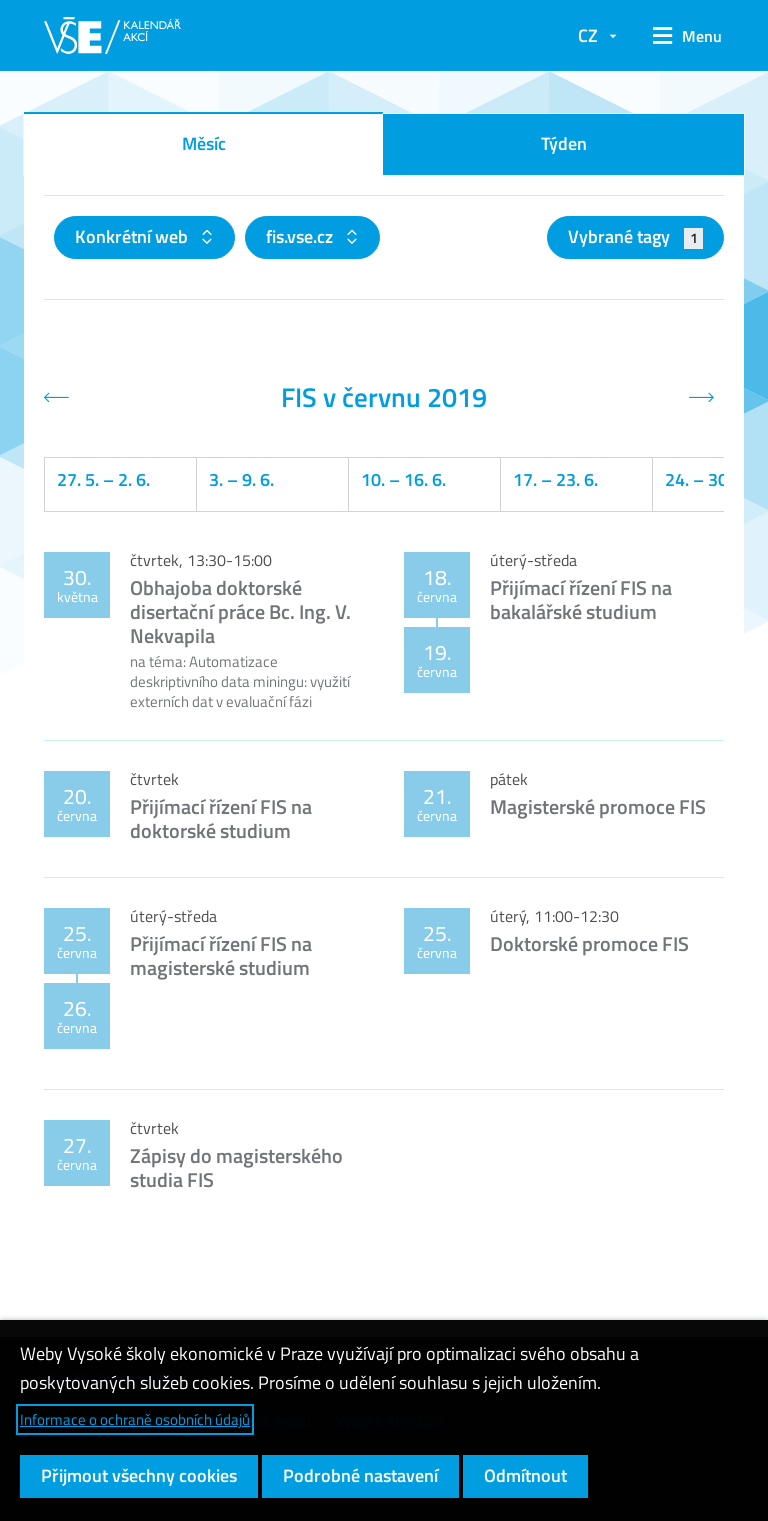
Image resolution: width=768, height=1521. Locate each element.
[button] (680, 36)
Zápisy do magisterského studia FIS (236, 1167)
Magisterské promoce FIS (598, 806)
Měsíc (204, 143)
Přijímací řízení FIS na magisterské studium (221, 955)
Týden (564, 143)
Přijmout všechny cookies (139, 1475)
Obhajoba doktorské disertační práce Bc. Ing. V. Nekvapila (240, 611)
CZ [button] (588, 35)
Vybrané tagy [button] (635, 236)
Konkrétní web (133, 236)
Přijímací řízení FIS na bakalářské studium (581, 599)
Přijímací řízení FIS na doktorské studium (221, 818)
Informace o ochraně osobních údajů (135, 1419)
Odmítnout (525, 1475)
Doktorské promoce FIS (589, 943)
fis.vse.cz (301, 236)
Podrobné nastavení (360, 1475)
